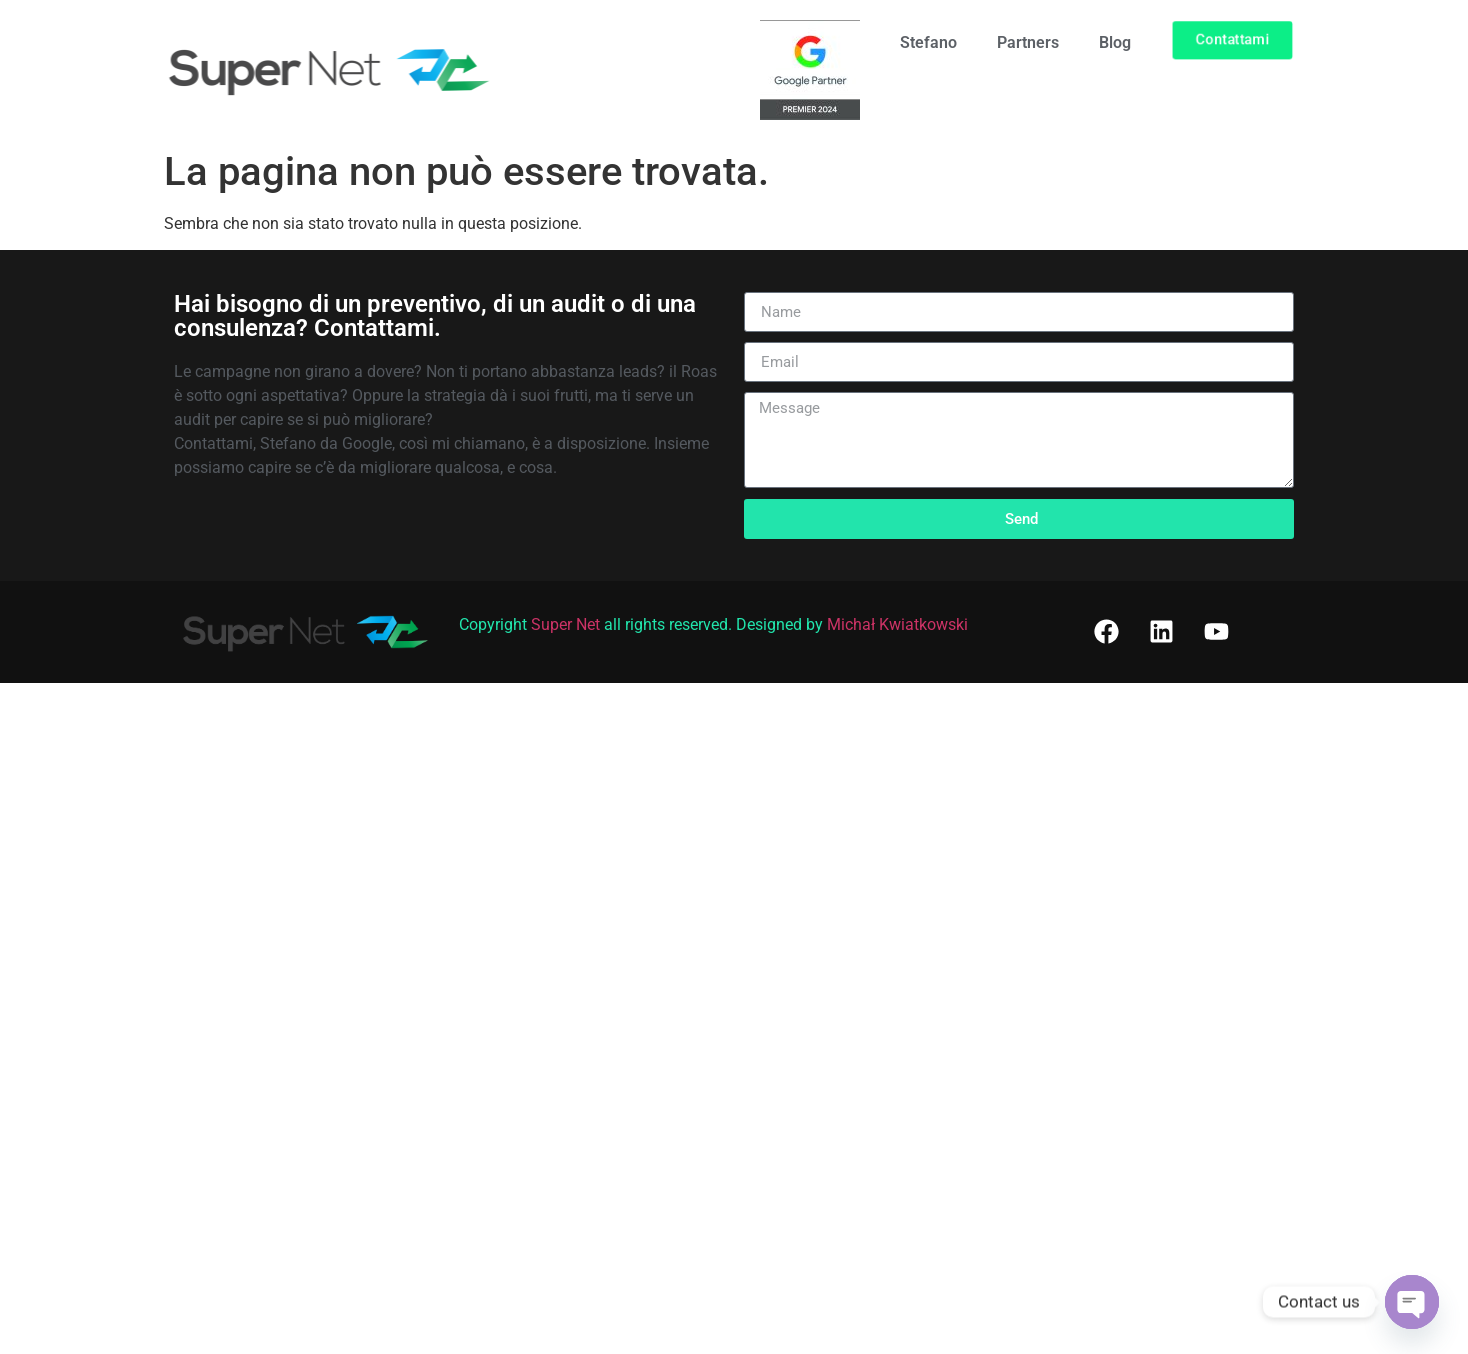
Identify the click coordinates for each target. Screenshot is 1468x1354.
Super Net (565, 624)
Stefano (928, 42)
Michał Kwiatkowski (897, 624)
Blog (1115, 42)
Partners (1028, 42)
